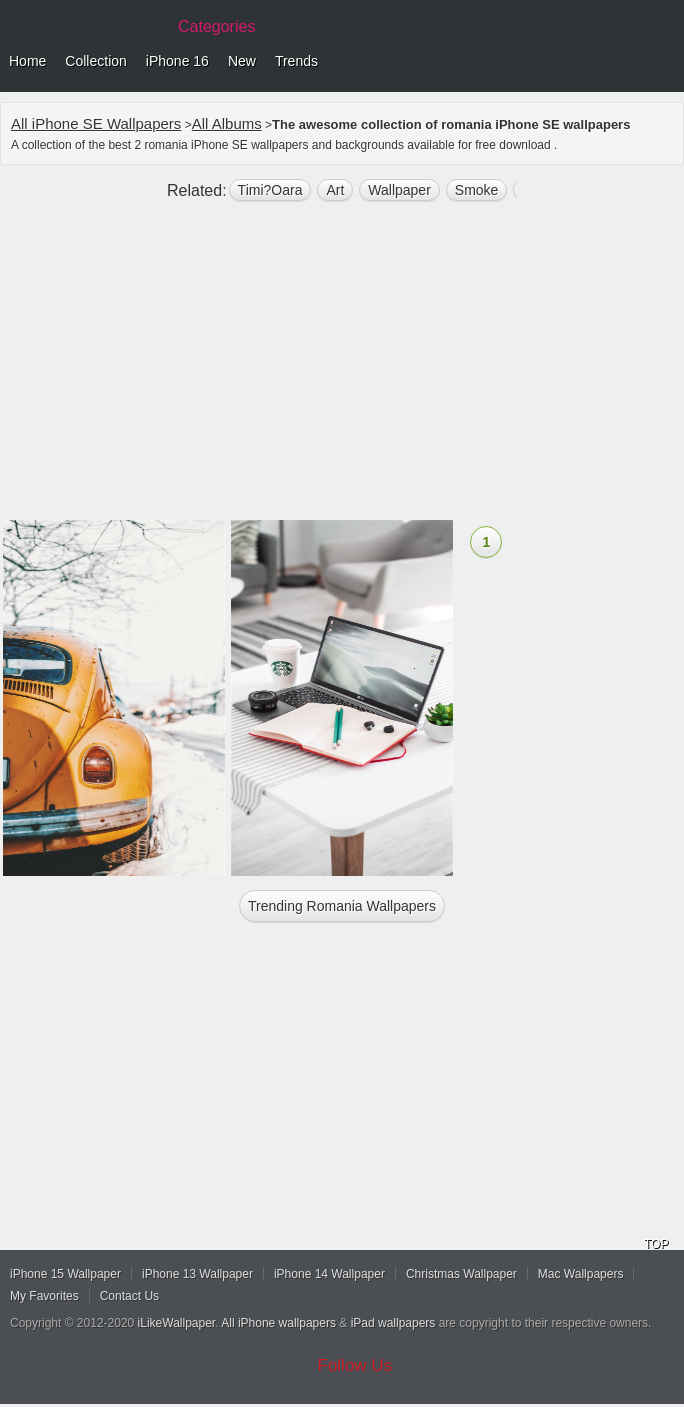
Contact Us (129, 1296)
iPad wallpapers (393, 1323)
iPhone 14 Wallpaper (329, 1274)
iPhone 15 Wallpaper (65, 1274)
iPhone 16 (177, 61)
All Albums (227, 123)
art (335, 190)
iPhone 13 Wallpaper (197, 1274)
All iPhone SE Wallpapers (96, 123)
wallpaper (399, 190)
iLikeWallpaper (177, 1323)
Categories (216, 26)
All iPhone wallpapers (278, 1323)
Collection (95, 61)
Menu (664, 62)
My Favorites (44, 1296)
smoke (477, 190)
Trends (296, 61)
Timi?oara (270, 190)
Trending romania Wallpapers (342, 906)
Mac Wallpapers (581, 1274)
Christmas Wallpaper (461, 1274)
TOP (656, 1244)
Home (27, 61)
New (242, 61)
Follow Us (355, 1365)
